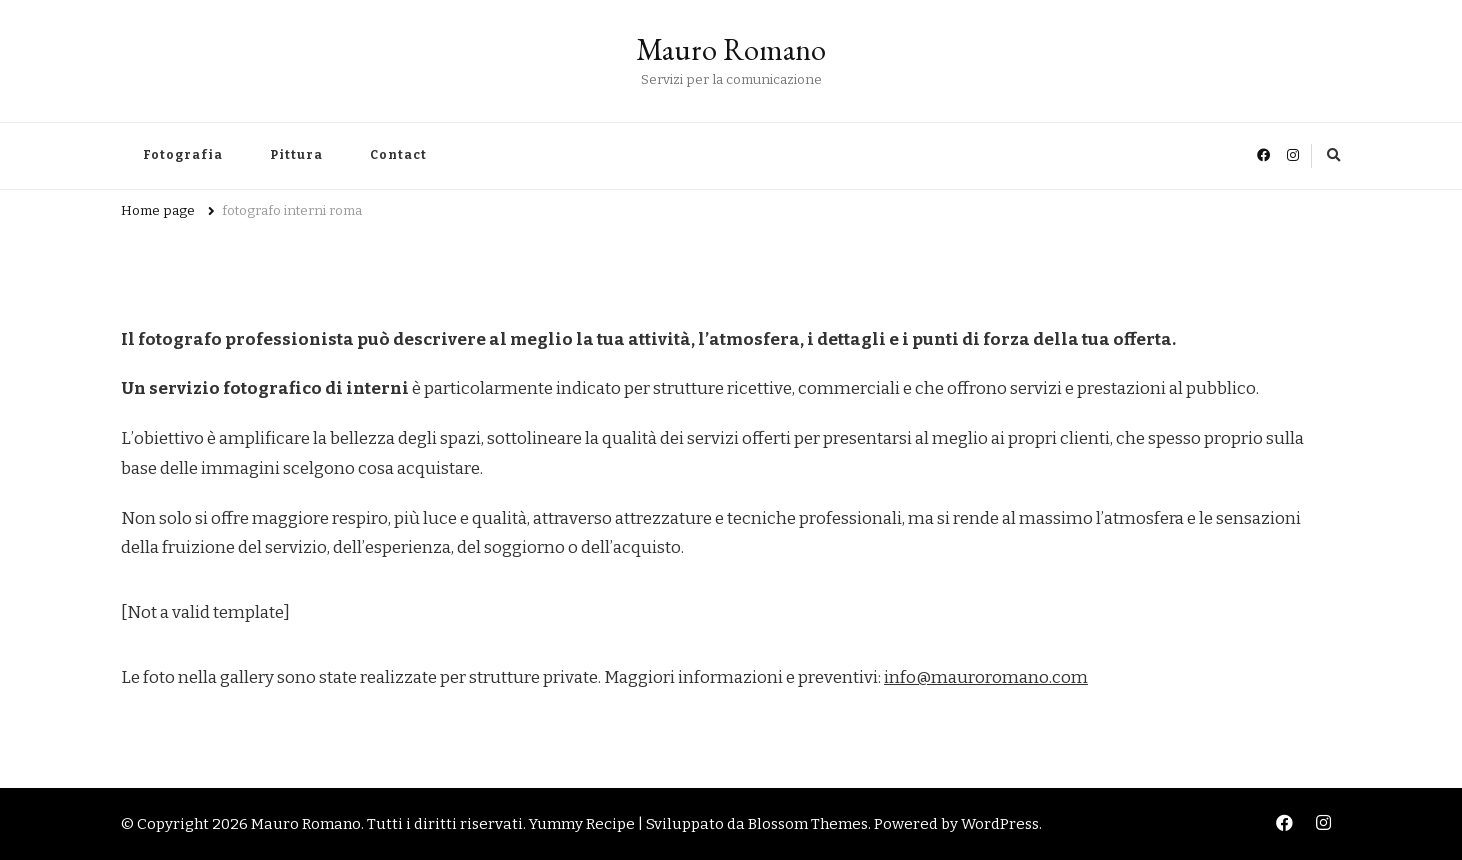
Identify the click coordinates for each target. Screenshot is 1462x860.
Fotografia (183, 155)
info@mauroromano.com (986, 677)
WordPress (1000, 824)
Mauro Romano (731, 49)
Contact (398, 155)
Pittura (296, 155)
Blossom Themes (808, 824)
